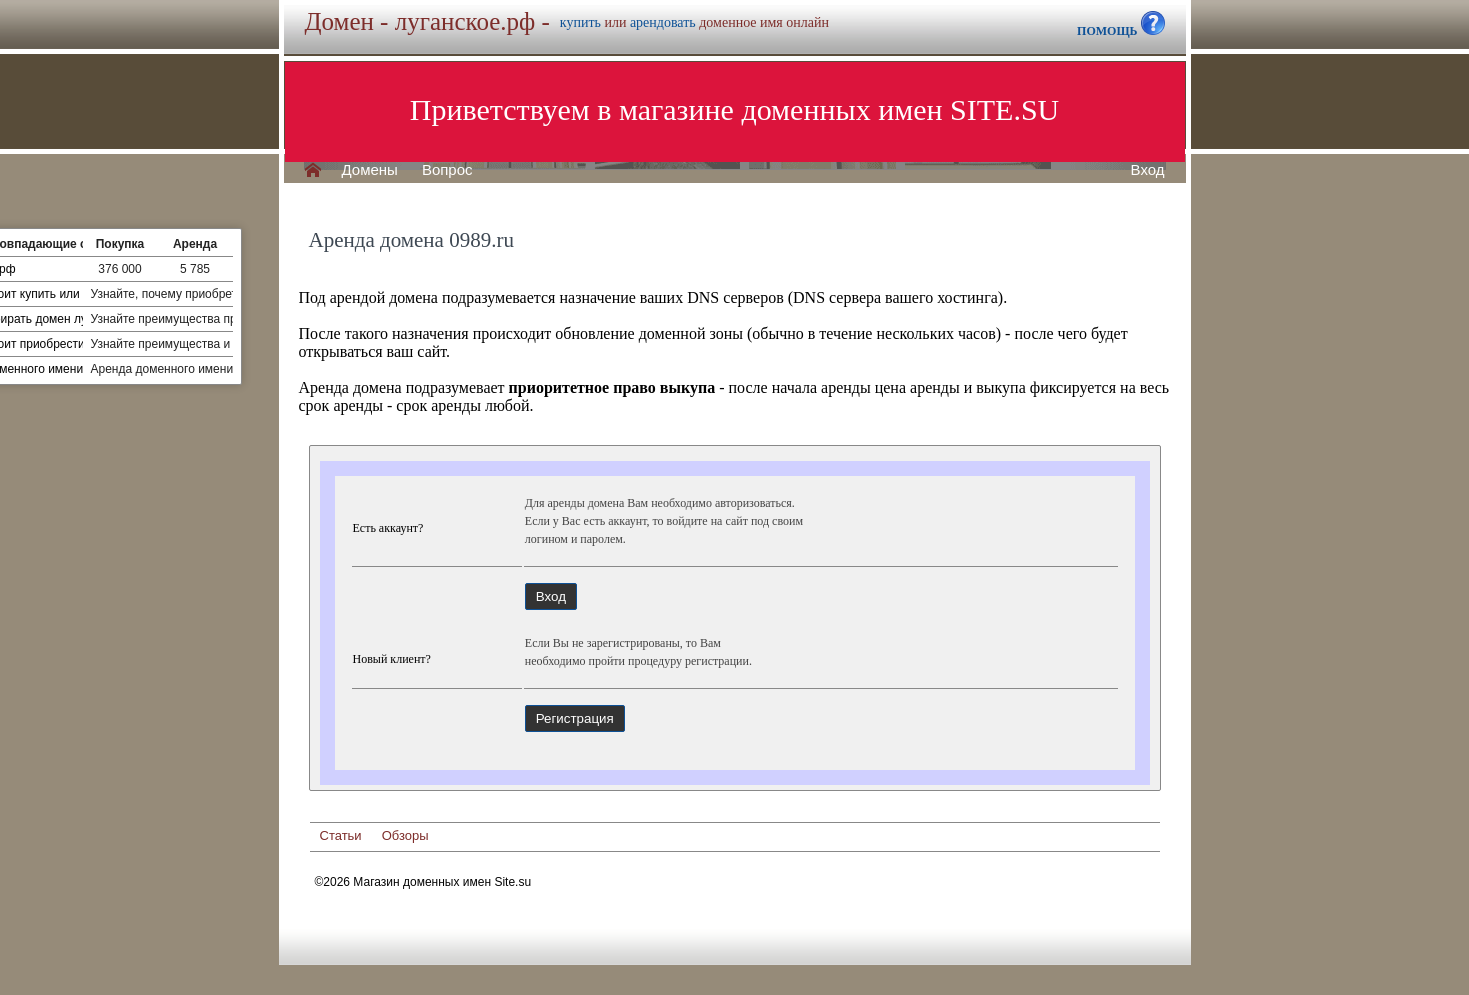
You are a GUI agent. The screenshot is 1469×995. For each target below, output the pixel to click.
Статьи (341, 835)
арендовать (663, 22)
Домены (370, 170)
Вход (1148, 170)
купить (580, 22)
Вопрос (447, 170)
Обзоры (405, 835)
